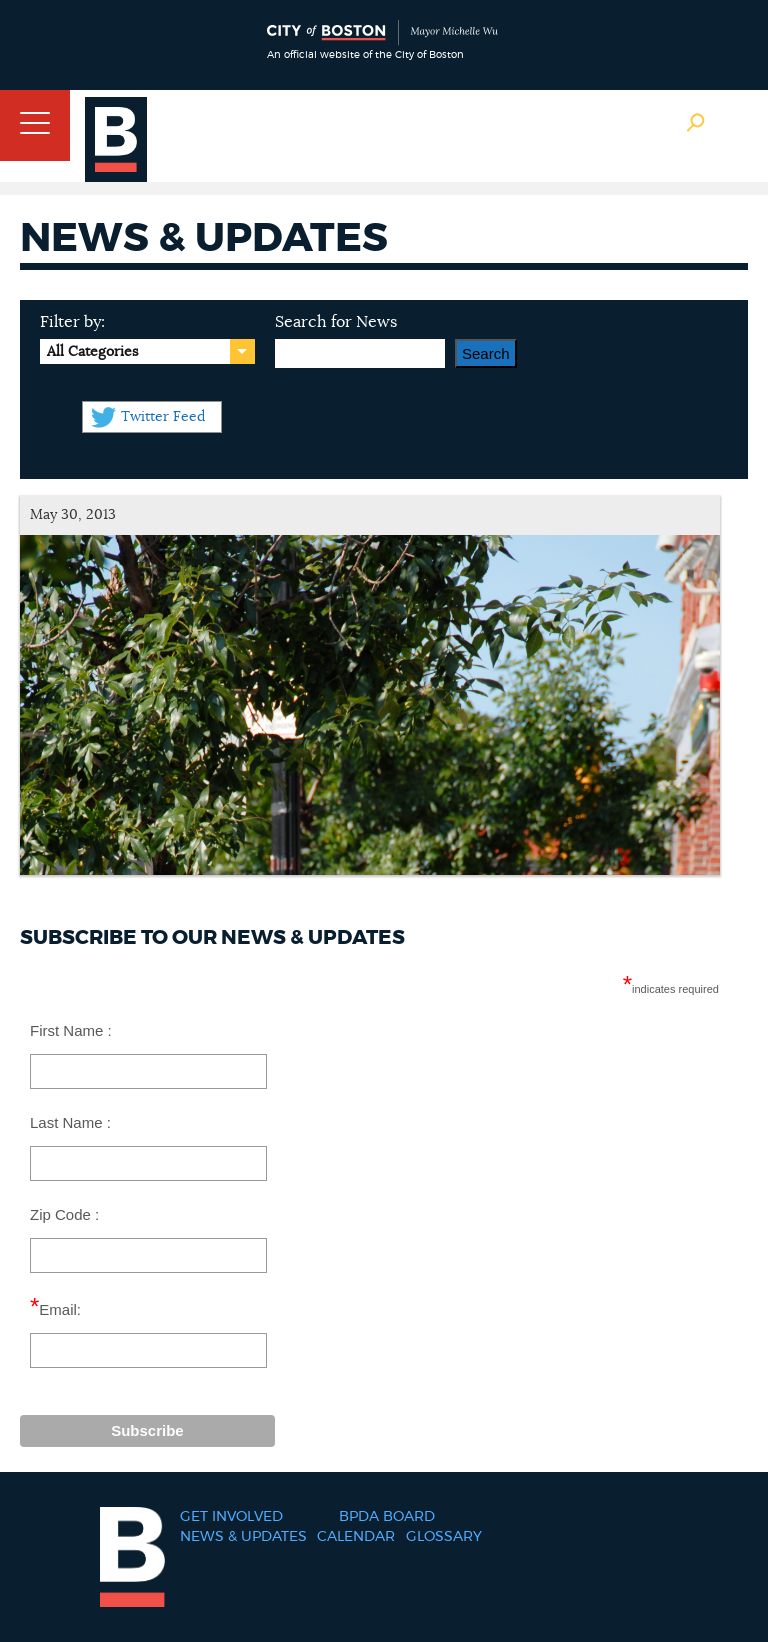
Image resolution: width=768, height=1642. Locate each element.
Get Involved (231, 1517)
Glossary (444, 1537)
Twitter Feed (163, 417)
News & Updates (243, 1537)
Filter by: (72, 322)
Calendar (356, 1537)
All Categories (92, 352)
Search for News (336, 322)
